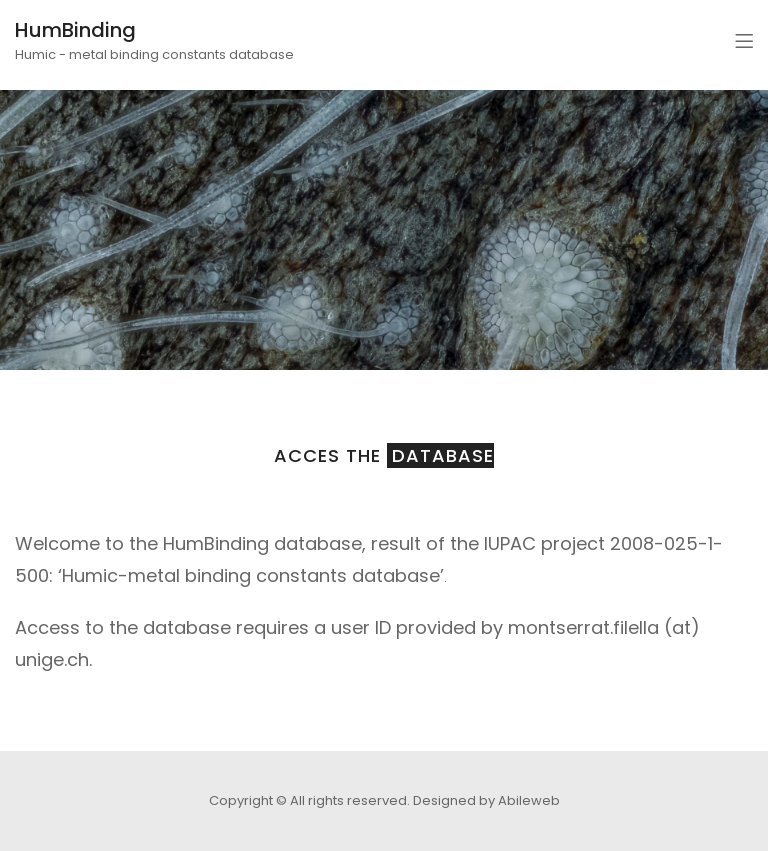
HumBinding (75, 30)
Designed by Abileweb (486, 800)
